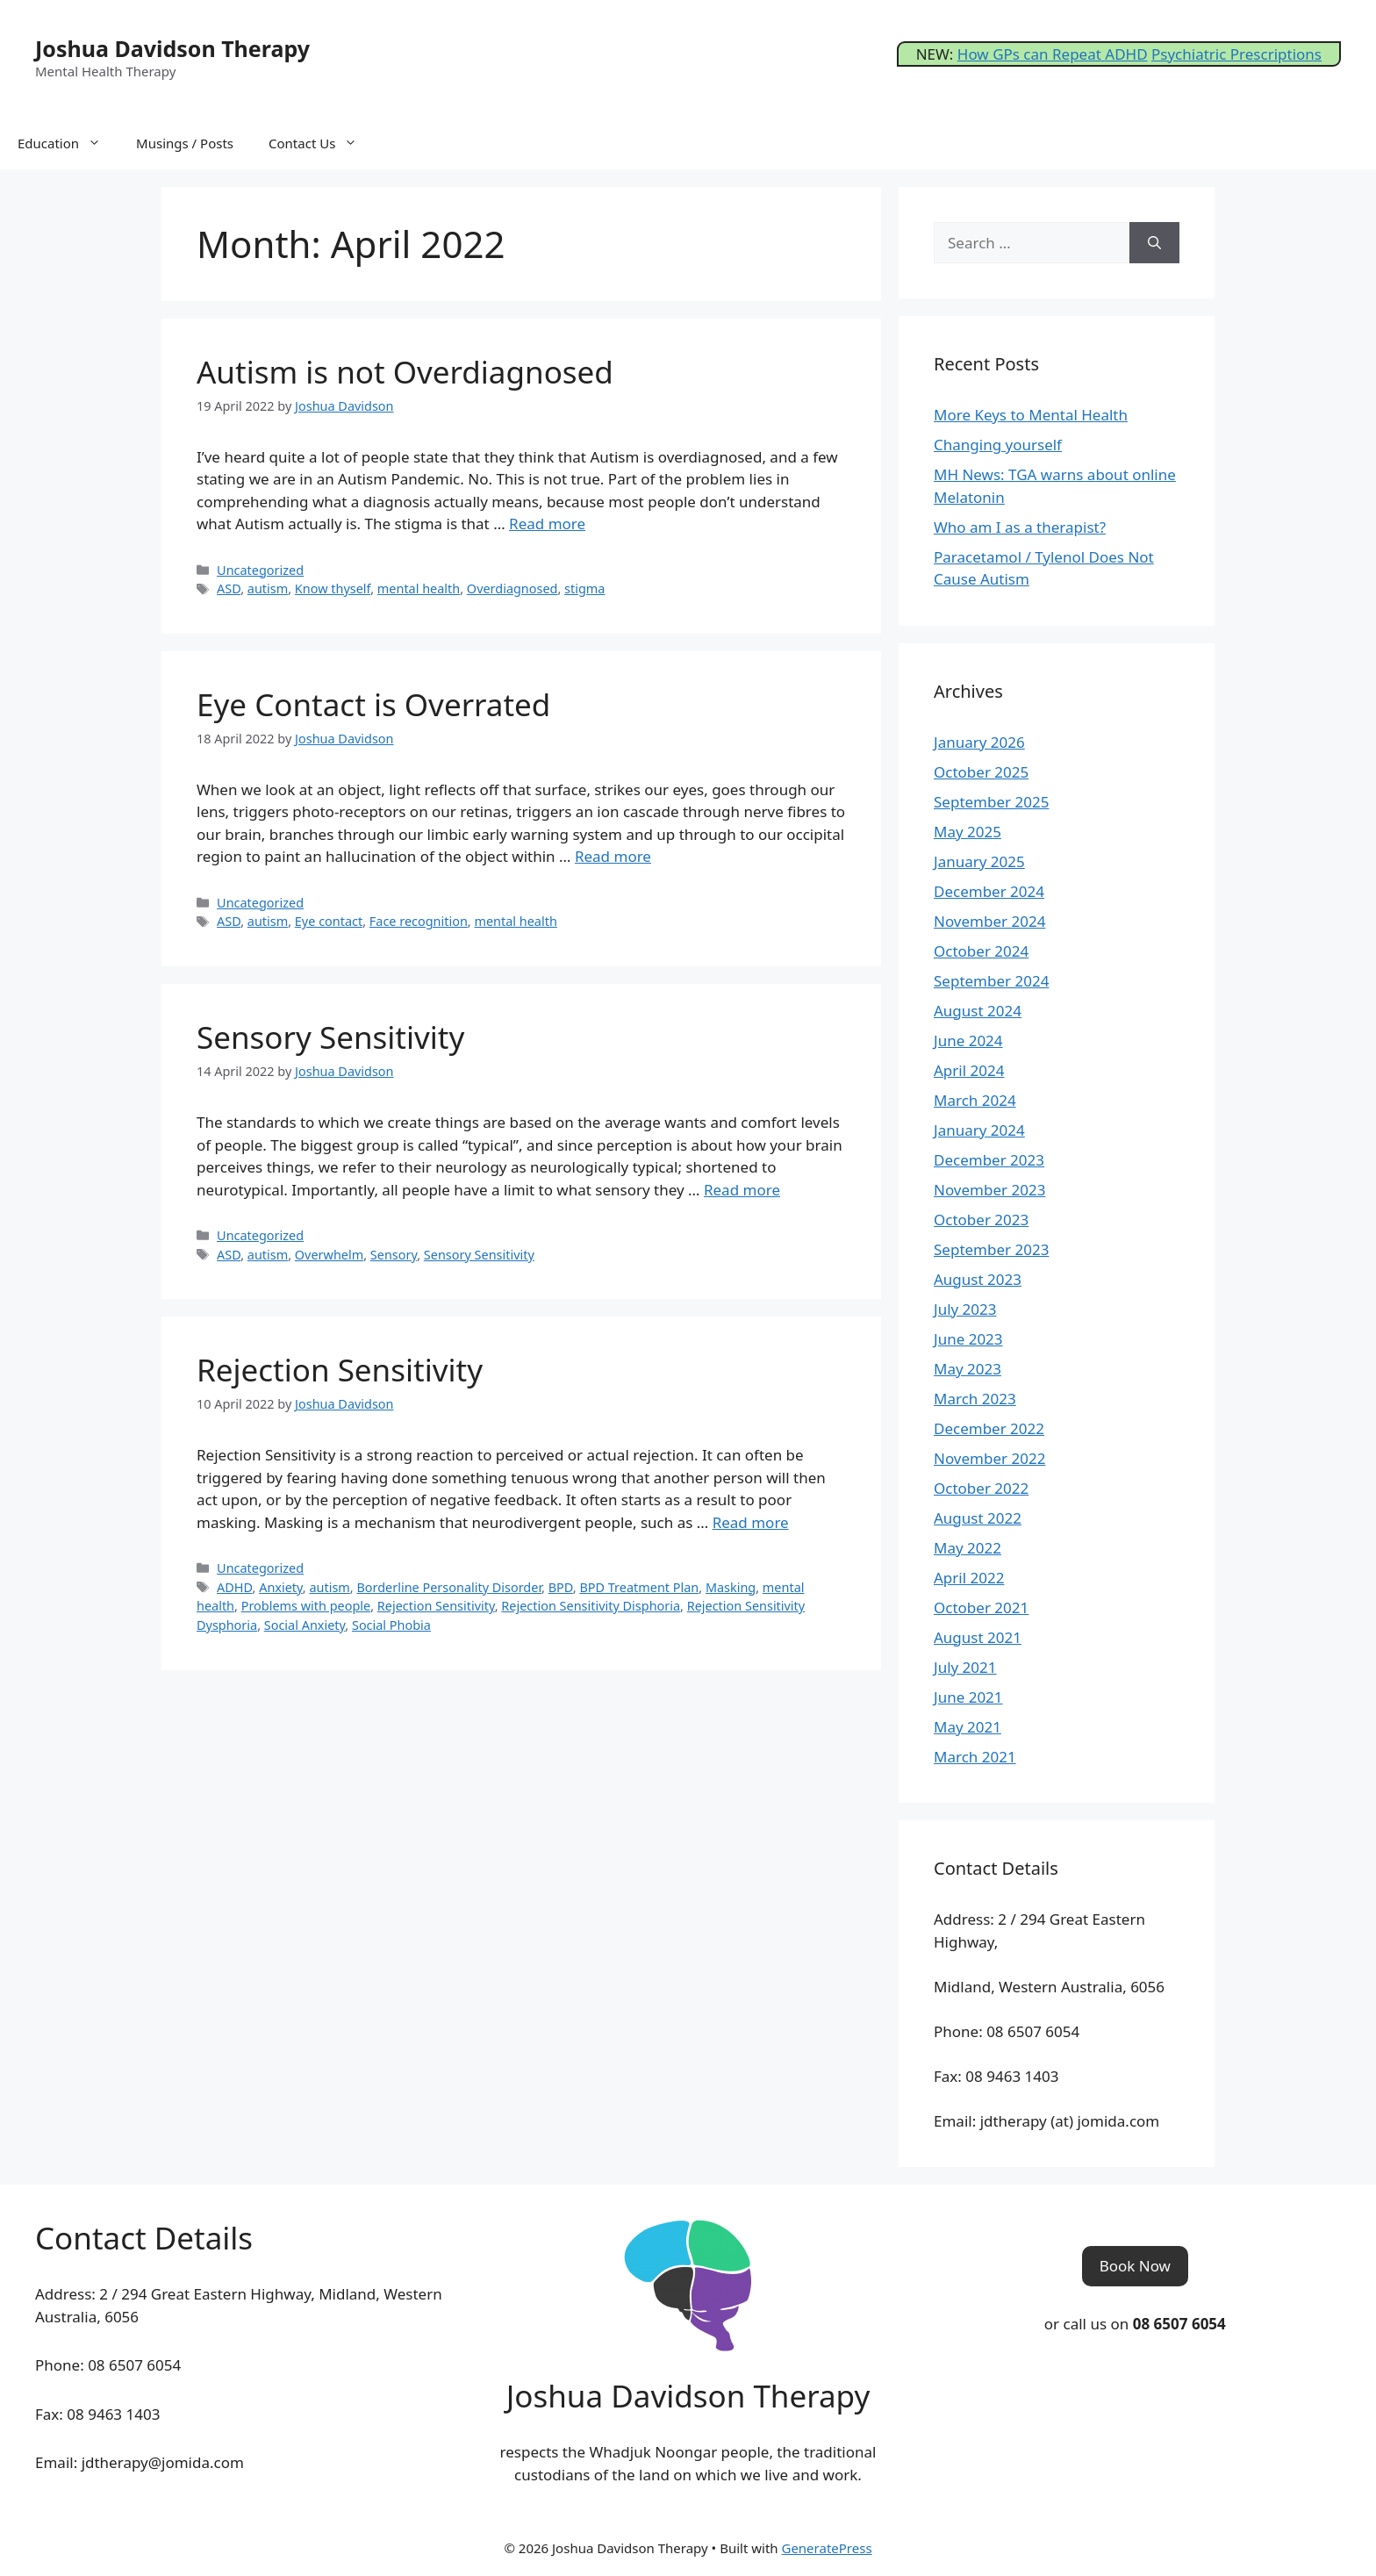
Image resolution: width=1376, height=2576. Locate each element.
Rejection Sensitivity (340, 1369)
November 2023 (989, 1190)
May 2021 (967, 1727)
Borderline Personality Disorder (448, 1587)
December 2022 (989, 1428)
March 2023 (975, 1398)
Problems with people (306, 1605)
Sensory (393, 1254)
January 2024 (979, 1130)
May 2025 (967, 832)
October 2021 (981, 1607)
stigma (584, 588)
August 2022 (977, 1518)
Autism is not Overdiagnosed (405, 371)
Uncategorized (260, 570)
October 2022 (981, 1488)
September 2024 (991, 981)
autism (267, 588)
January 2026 (979, 742)
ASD (228, 588)
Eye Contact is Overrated (373, 704)
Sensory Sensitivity (330, 1037)
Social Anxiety (305, 1625)
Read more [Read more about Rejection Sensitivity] (751, 1522)
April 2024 (969, 1070)
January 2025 (979, 861)
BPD (560, 1587)
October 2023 (981, 1219)
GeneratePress (826, 2548)
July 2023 (965, 1309)
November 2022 (989, 1458)
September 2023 (991, 1249)
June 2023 (968, 1339)
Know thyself (332, 588)
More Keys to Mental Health (1031, 415)
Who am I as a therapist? (1020, 527)
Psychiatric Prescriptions (1236, 54)
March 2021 (975, 1757)
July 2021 (965, 1667)
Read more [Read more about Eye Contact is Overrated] (613, 856)
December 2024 (989, 891)
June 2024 (968, 1040)
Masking (731, 1587)
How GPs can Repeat (1031, 54)
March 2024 (975, 1100)
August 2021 (977, 1637)
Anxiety (281, 1587)
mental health (418, 588)
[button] (1135, 2266)
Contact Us (322, 143)
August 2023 (977, 1279)
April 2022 (969, 1578)
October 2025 (981, 772)
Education (68, 143)
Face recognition (418, 921)
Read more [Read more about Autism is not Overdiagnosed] (547, 523)
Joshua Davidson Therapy (172, 48)
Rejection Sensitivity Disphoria (590, 1605)
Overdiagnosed (512, 588)
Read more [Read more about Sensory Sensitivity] (742, 1190)
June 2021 (968, 1697)
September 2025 (991, 802)
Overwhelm (329, 1254)
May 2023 (967, 1369)
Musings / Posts (184, 143)
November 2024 (989, 921)
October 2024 (981, 951)
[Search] (1154, 243)
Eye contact (328, 921)
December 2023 (989, 1160)
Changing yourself (998, 444)
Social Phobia (391, 1625)
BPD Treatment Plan (639, 1587)
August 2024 (977, 1011)
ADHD (1126, 54)
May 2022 (967, 1548)
